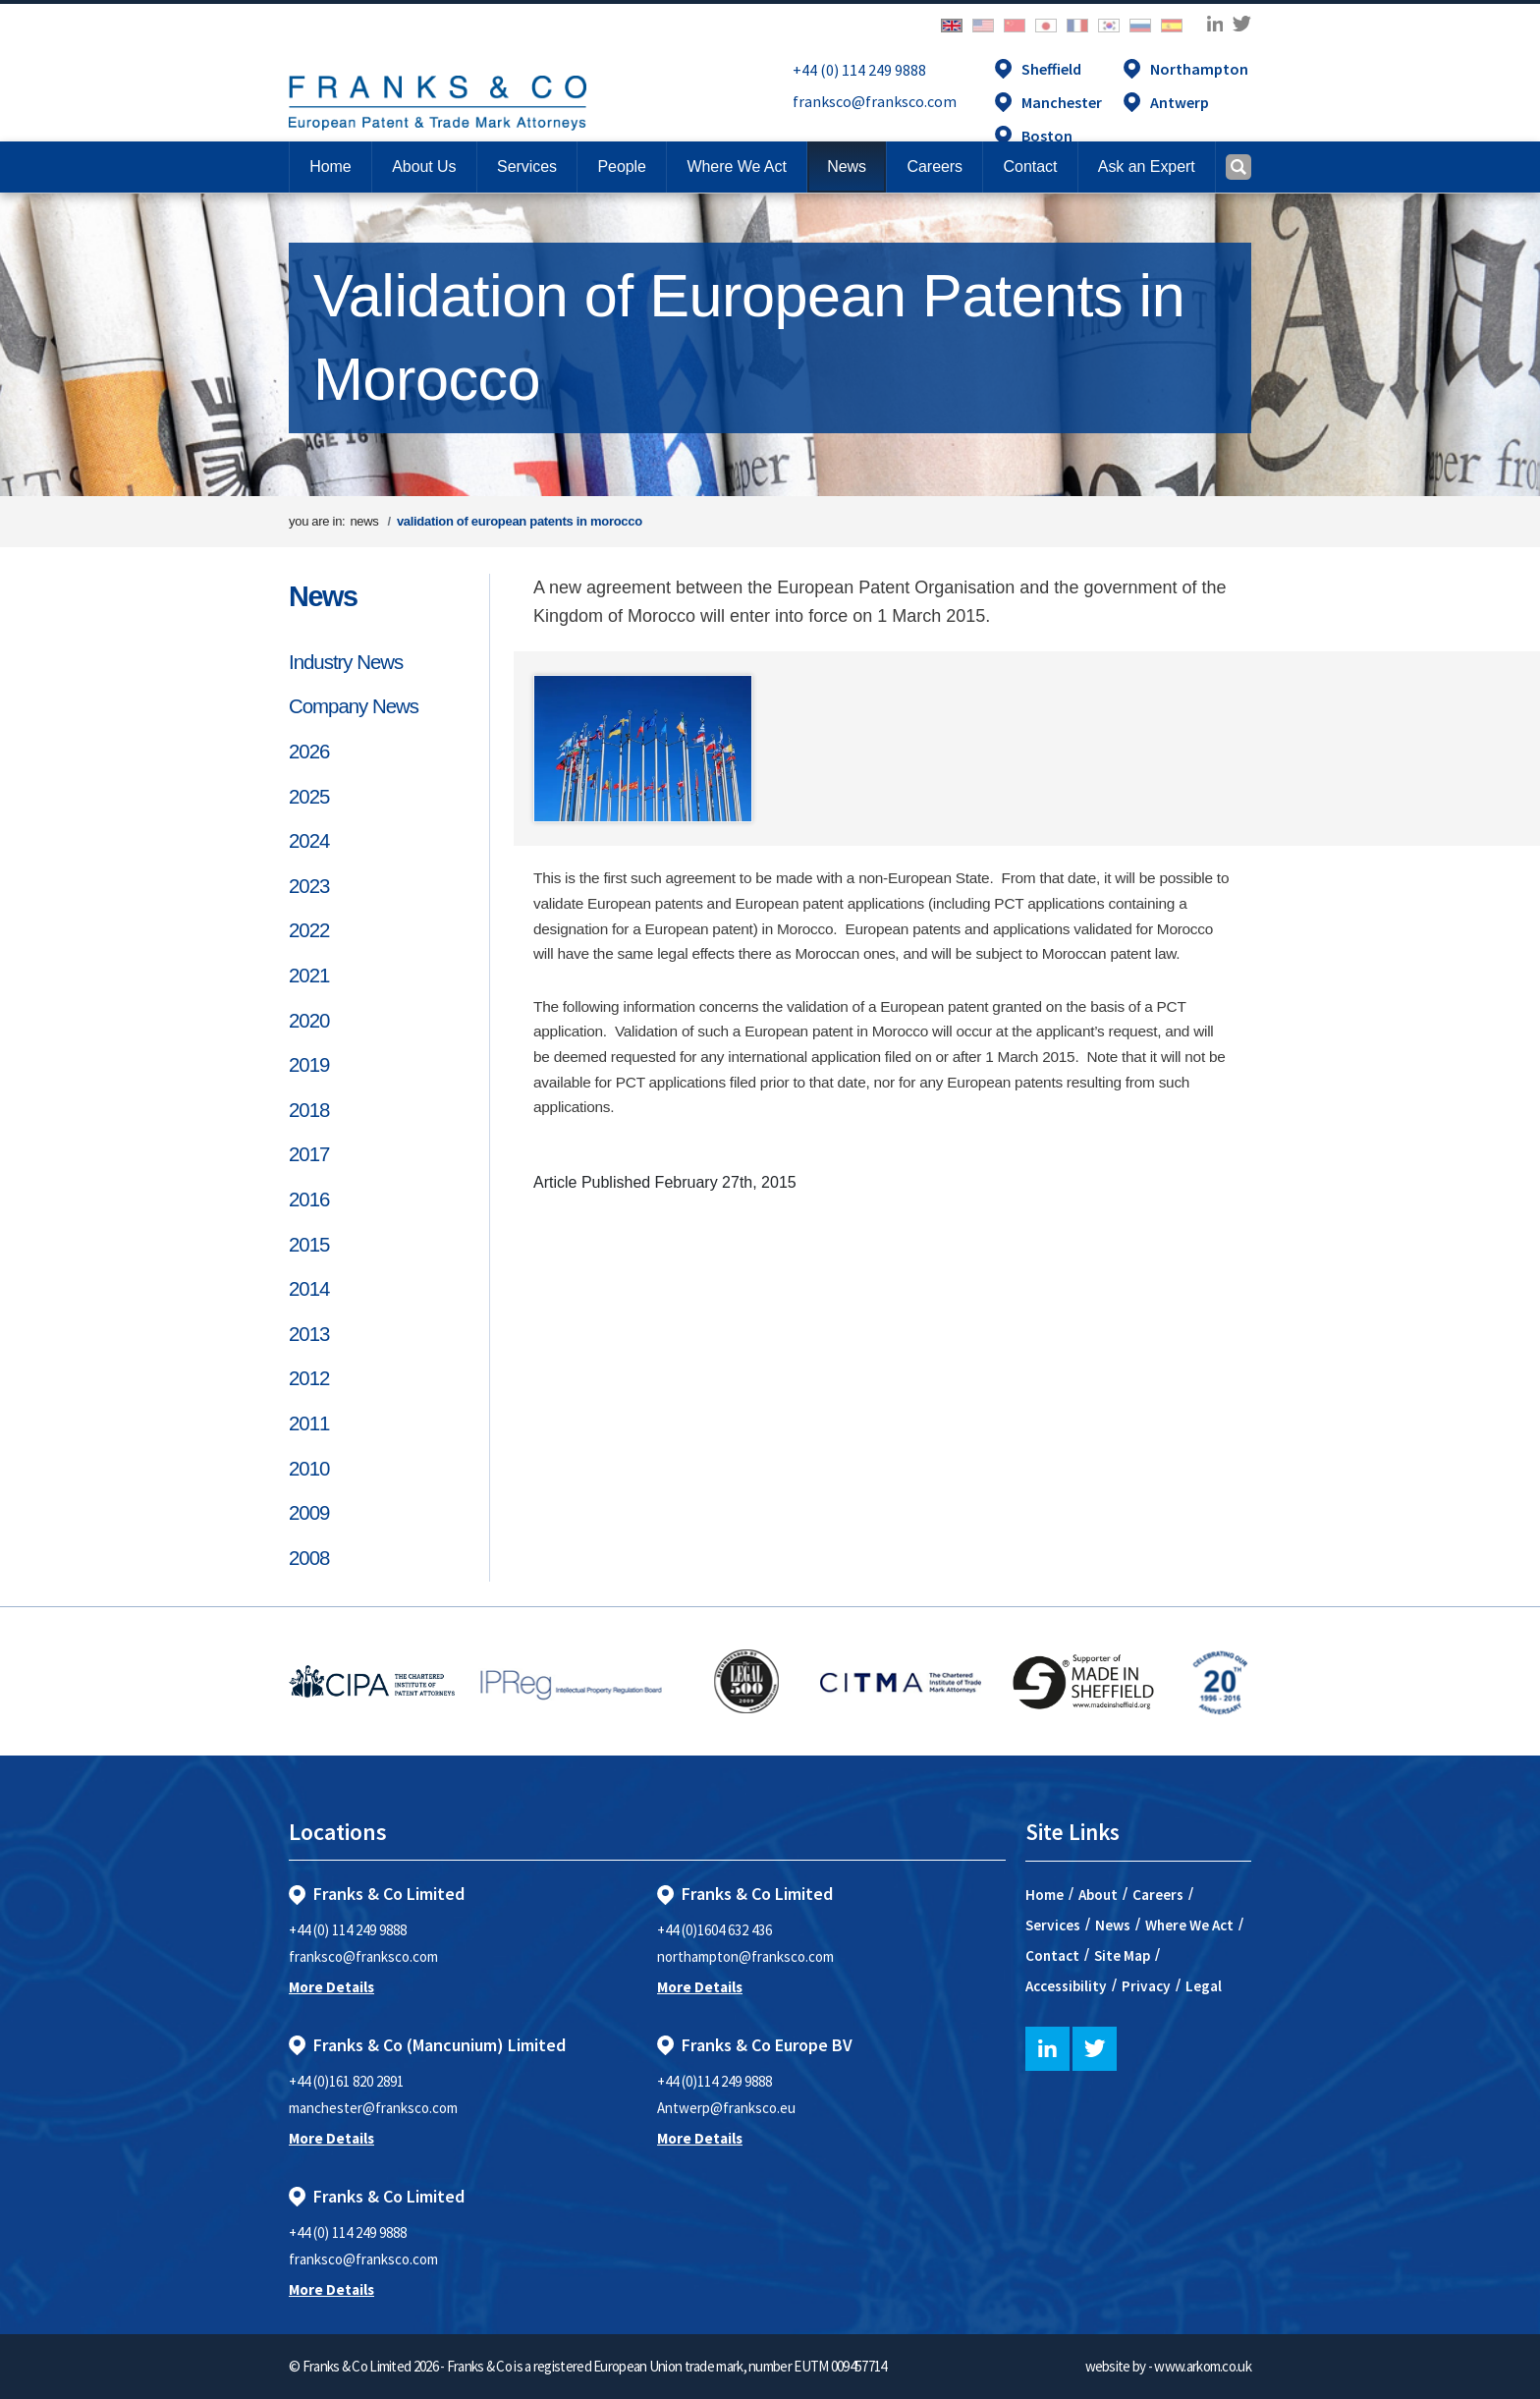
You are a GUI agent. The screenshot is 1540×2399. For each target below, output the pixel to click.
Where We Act (1189, 1925)
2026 (309, 751)
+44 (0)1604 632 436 (714, 1930)
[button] (1029, 167)
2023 (309, 886)
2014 (309, 1289)
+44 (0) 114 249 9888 (859, 70)
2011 (309, 1423)
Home (330, 166)
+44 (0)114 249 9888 (714, 2081)
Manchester (1061, 102)
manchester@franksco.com (373, 2107)
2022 (309, 930)
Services (1052, 1925)
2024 (309, 841)
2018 (309, 1110)
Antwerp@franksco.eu (726, 2107)
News (323, 596)
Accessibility (1066, 1986)
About (1098, 1894)
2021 (309, 975)
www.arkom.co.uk (1202, 2366)
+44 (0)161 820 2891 (346, 2081)
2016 (309, 1199)
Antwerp (1179, 102)
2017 (309, 1154)
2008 (309, 1558)
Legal (1203, 1986)
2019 (309, 1065)
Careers (1157, 1894)
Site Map (1122, 1955)
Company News (353, 706)
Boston (1046, 135)
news (364, 521)
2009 (309, 1513)
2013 (309, 1334)
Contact (1052, 1955)
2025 (309, 797)
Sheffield (1051, 69)
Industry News (346, 662)
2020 (309, 1021)
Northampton (1199, 69)
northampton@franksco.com (745, 1956)
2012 (309, 1378)
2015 (309, 1244)
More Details (331, 1987)
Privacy (1146, 1986)
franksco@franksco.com (875, 101)
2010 (309, 1468)
